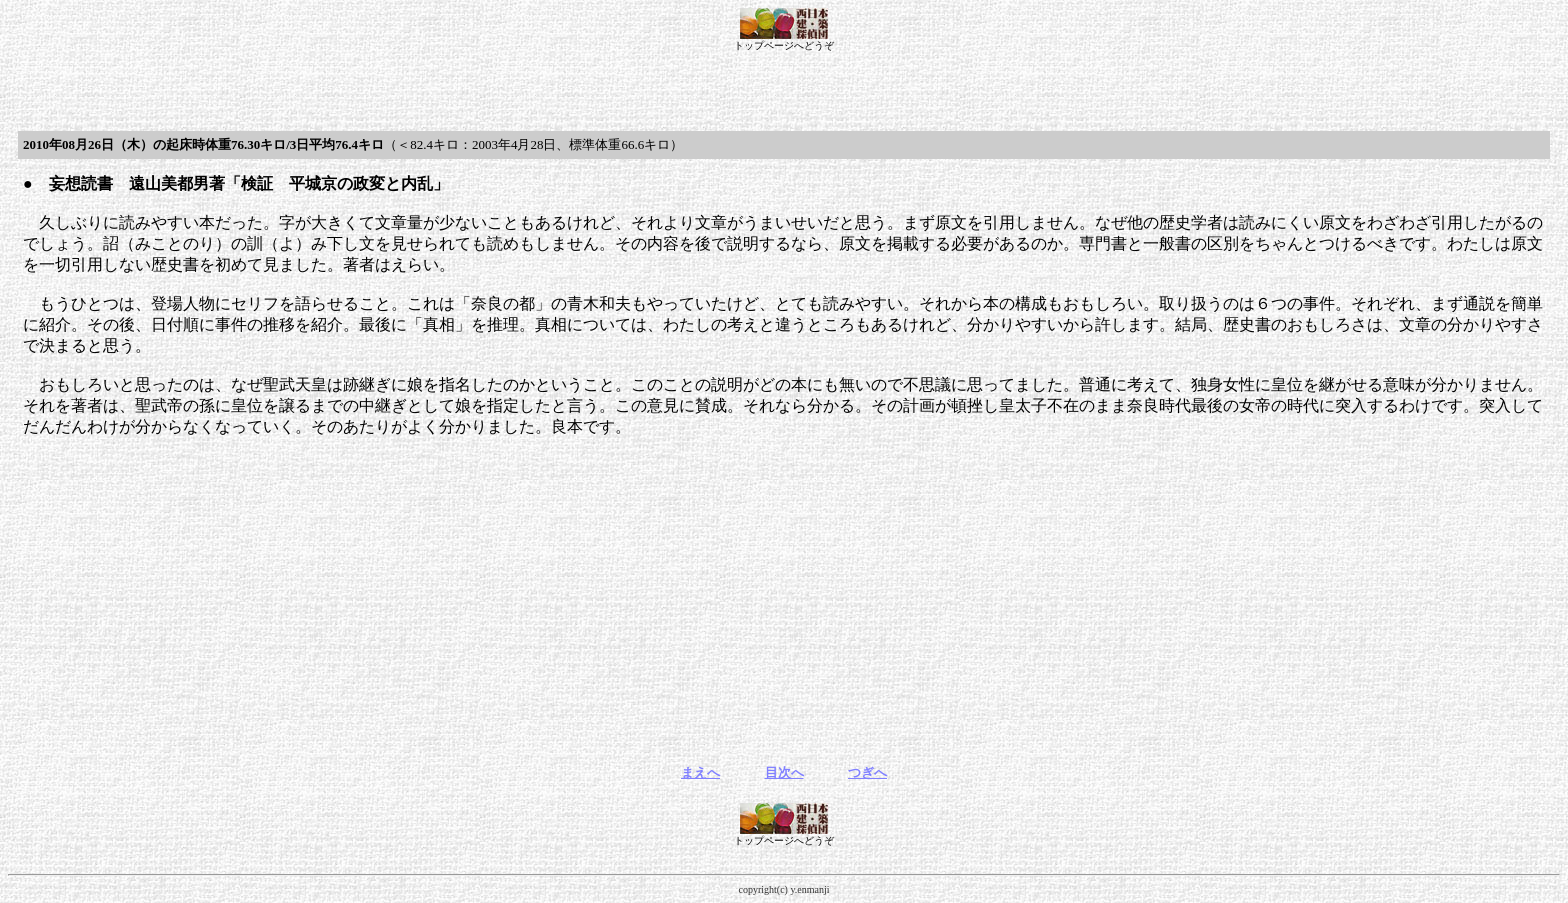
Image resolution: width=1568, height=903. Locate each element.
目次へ (784, 772)
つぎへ (867, 772)
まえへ (700, 772)
